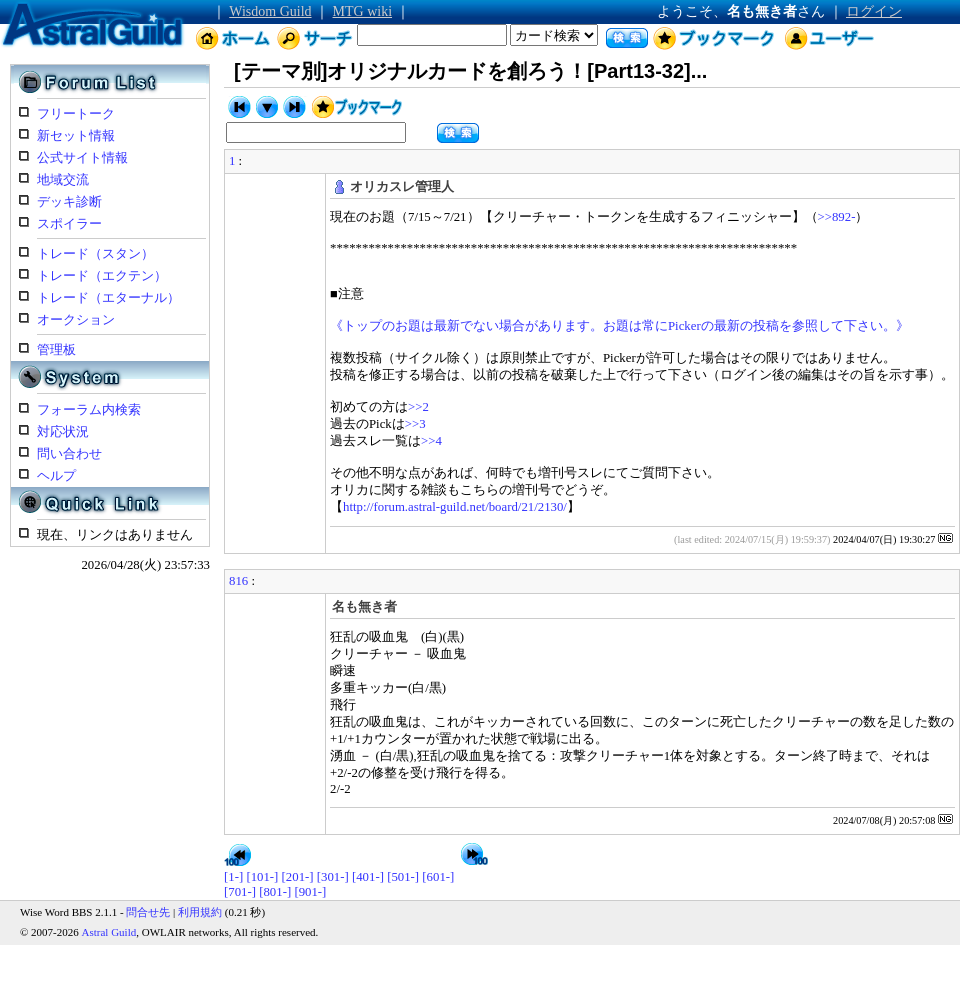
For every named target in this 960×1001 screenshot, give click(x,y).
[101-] (262, 877)
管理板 (56, 350)
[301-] (333, 877)
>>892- (837, 217)
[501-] (403, 877)
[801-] (275, 892)
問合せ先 (148, 912)
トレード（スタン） (95, 254)
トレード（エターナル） (108, 298)
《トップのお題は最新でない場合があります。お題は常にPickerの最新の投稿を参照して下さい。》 (619, 326)
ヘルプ (56, 476)
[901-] (310, 892)
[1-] (233, 877)
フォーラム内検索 (89, 410)
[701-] (240, 892)
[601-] (438, 877)
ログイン (874, 11)
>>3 (415, 424)
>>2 (418, 407)
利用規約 (200, 912)
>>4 (431, 441)
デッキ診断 (69, 202)
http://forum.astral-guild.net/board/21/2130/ (455, 507)
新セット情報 (76, 136)
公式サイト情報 (82, 158)
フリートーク (76, 114)
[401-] (368, 877)
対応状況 (63, 432)
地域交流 (63, 180)
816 (238, 581)
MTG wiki (363, 11)
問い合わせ (69, 454)
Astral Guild (109, 932)
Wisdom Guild (270, 11)
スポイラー (69, 224)
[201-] (298, 877)
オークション (76, 320)
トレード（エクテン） (102, 276)
